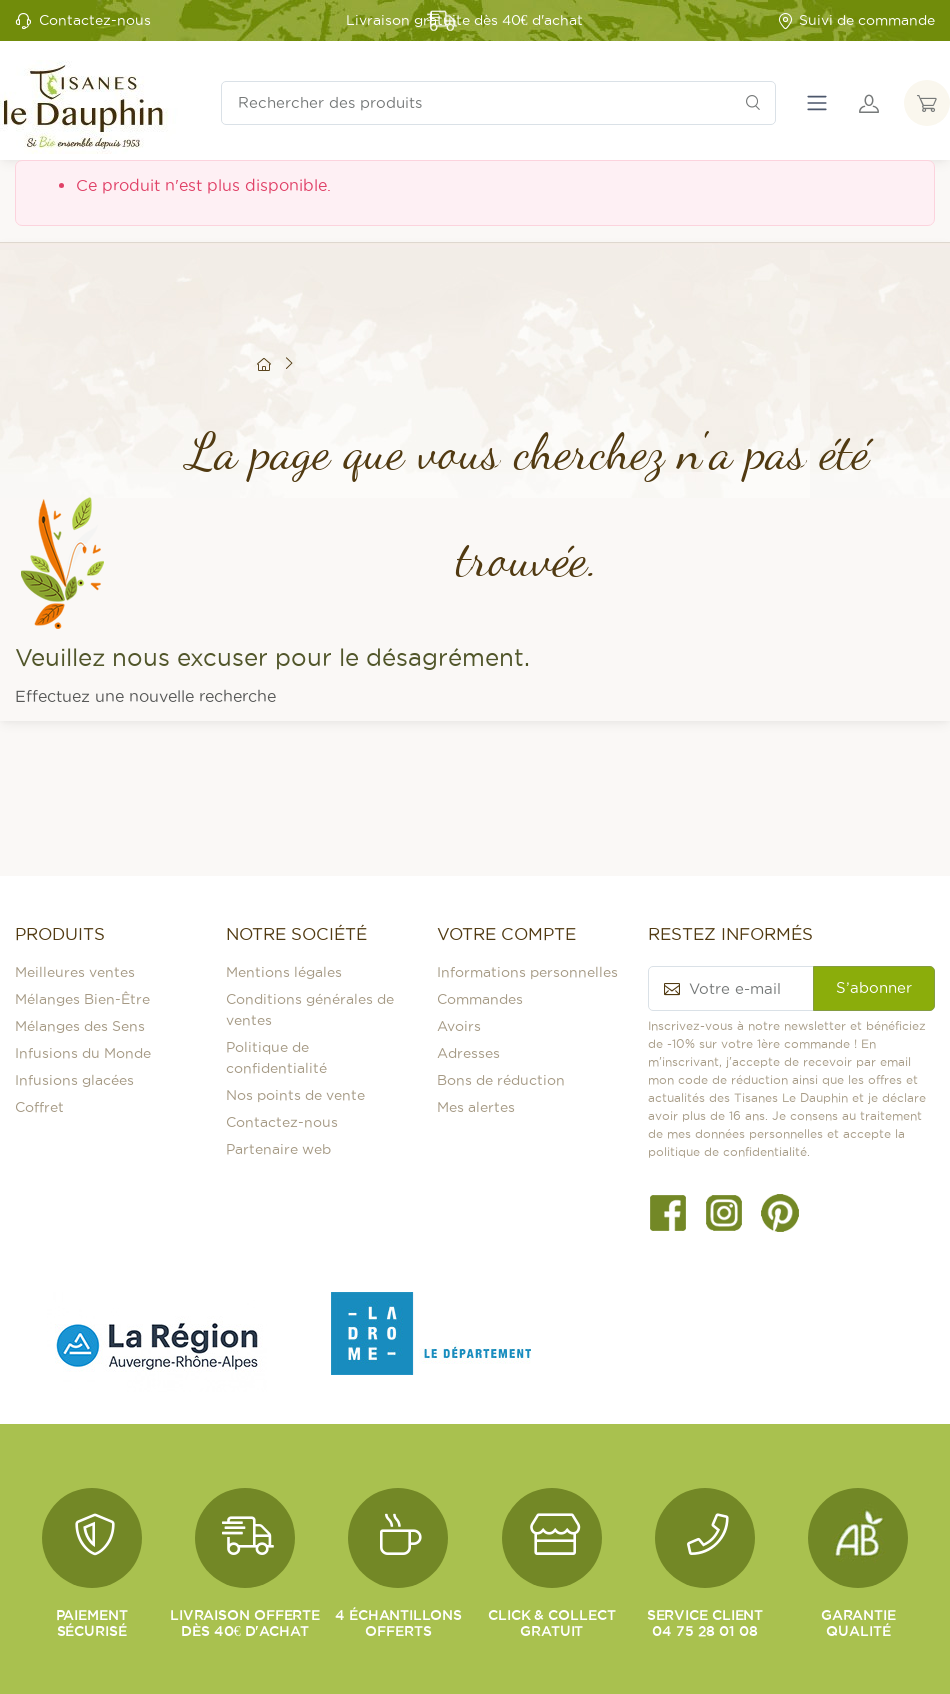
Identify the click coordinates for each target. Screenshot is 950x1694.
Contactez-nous (95, 20)
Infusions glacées (74, 1080)
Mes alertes (476, 1107)
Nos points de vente (295, 1095)
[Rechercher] (753, 103)
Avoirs (459, 1026)
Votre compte (506, 934)
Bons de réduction (501, 1080)
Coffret (39, 1107)
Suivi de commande (856, 20)
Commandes (480, 999)
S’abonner (874, 987)
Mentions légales (284, 972)
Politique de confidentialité (276, 1057)
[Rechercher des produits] (498, 103)
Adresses (468, 1053)
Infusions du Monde (83, 1053)
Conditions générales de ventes (310, 1009)
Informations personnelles (527, 972)
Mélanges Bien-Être (82, 999)
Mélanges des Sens (80, 1026)
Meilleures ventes (75, 972)
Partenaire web (278, 1149)
